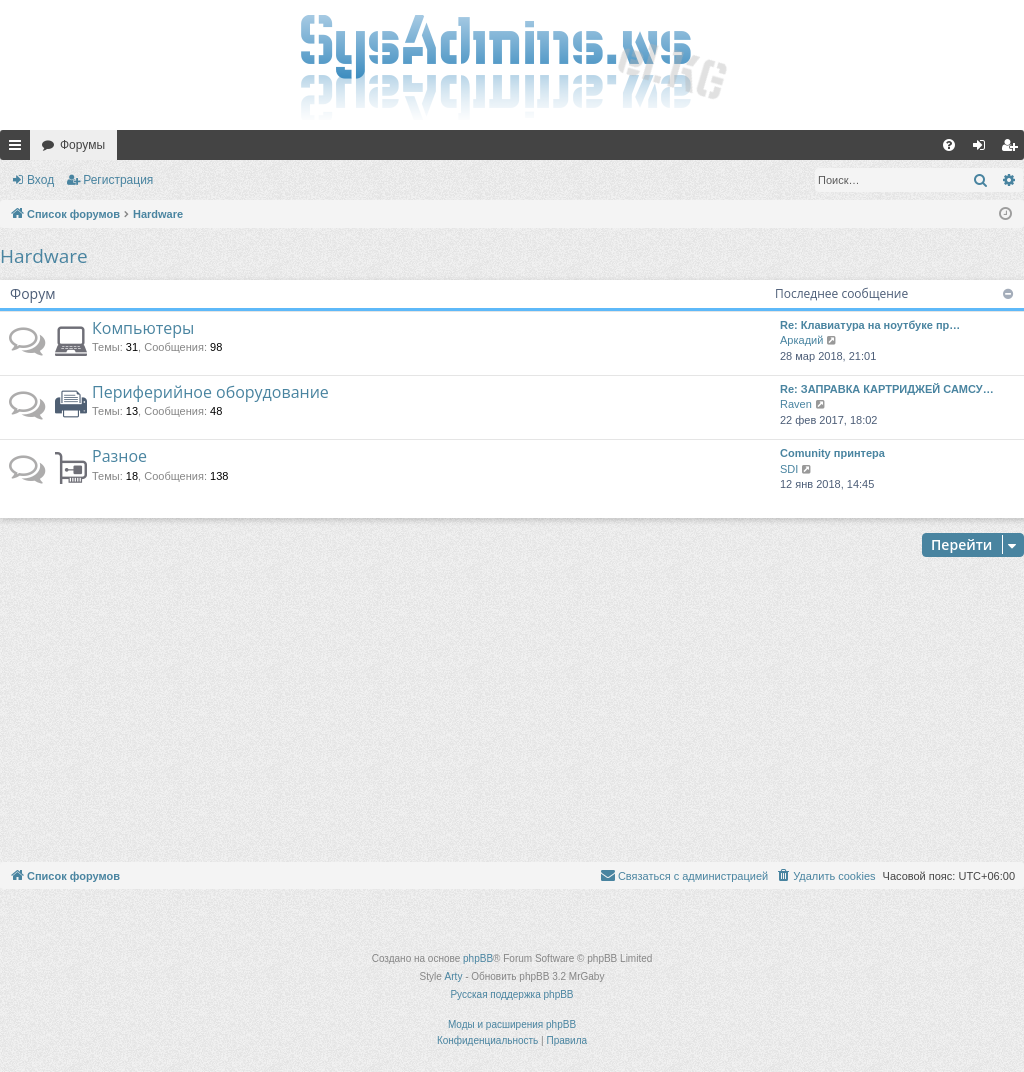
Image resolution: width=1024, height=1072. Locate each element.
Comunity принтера (832, 453)
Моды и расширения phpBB (512, 1024)
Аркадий (801, 340)
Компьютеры (143, 328)
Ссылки (19, 149)
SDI (789, 469)
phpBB (478, 958)
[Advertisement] (512, 712)
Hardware (44, 256)
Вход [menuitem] (983, 149)
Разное (119, 456)
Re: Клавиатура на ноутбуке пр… (870, 325)
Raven (796, 404)
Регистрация (118, 180)
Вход (40, 180)
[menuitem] (949, 145)
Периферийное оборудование (210, 392)
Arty (454, 976)
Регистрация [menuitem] (1013, 149)
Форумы (82, 145)
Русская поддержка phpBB (511, 994)
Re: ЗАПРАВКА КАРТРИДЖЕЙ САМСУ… (887, 389)
